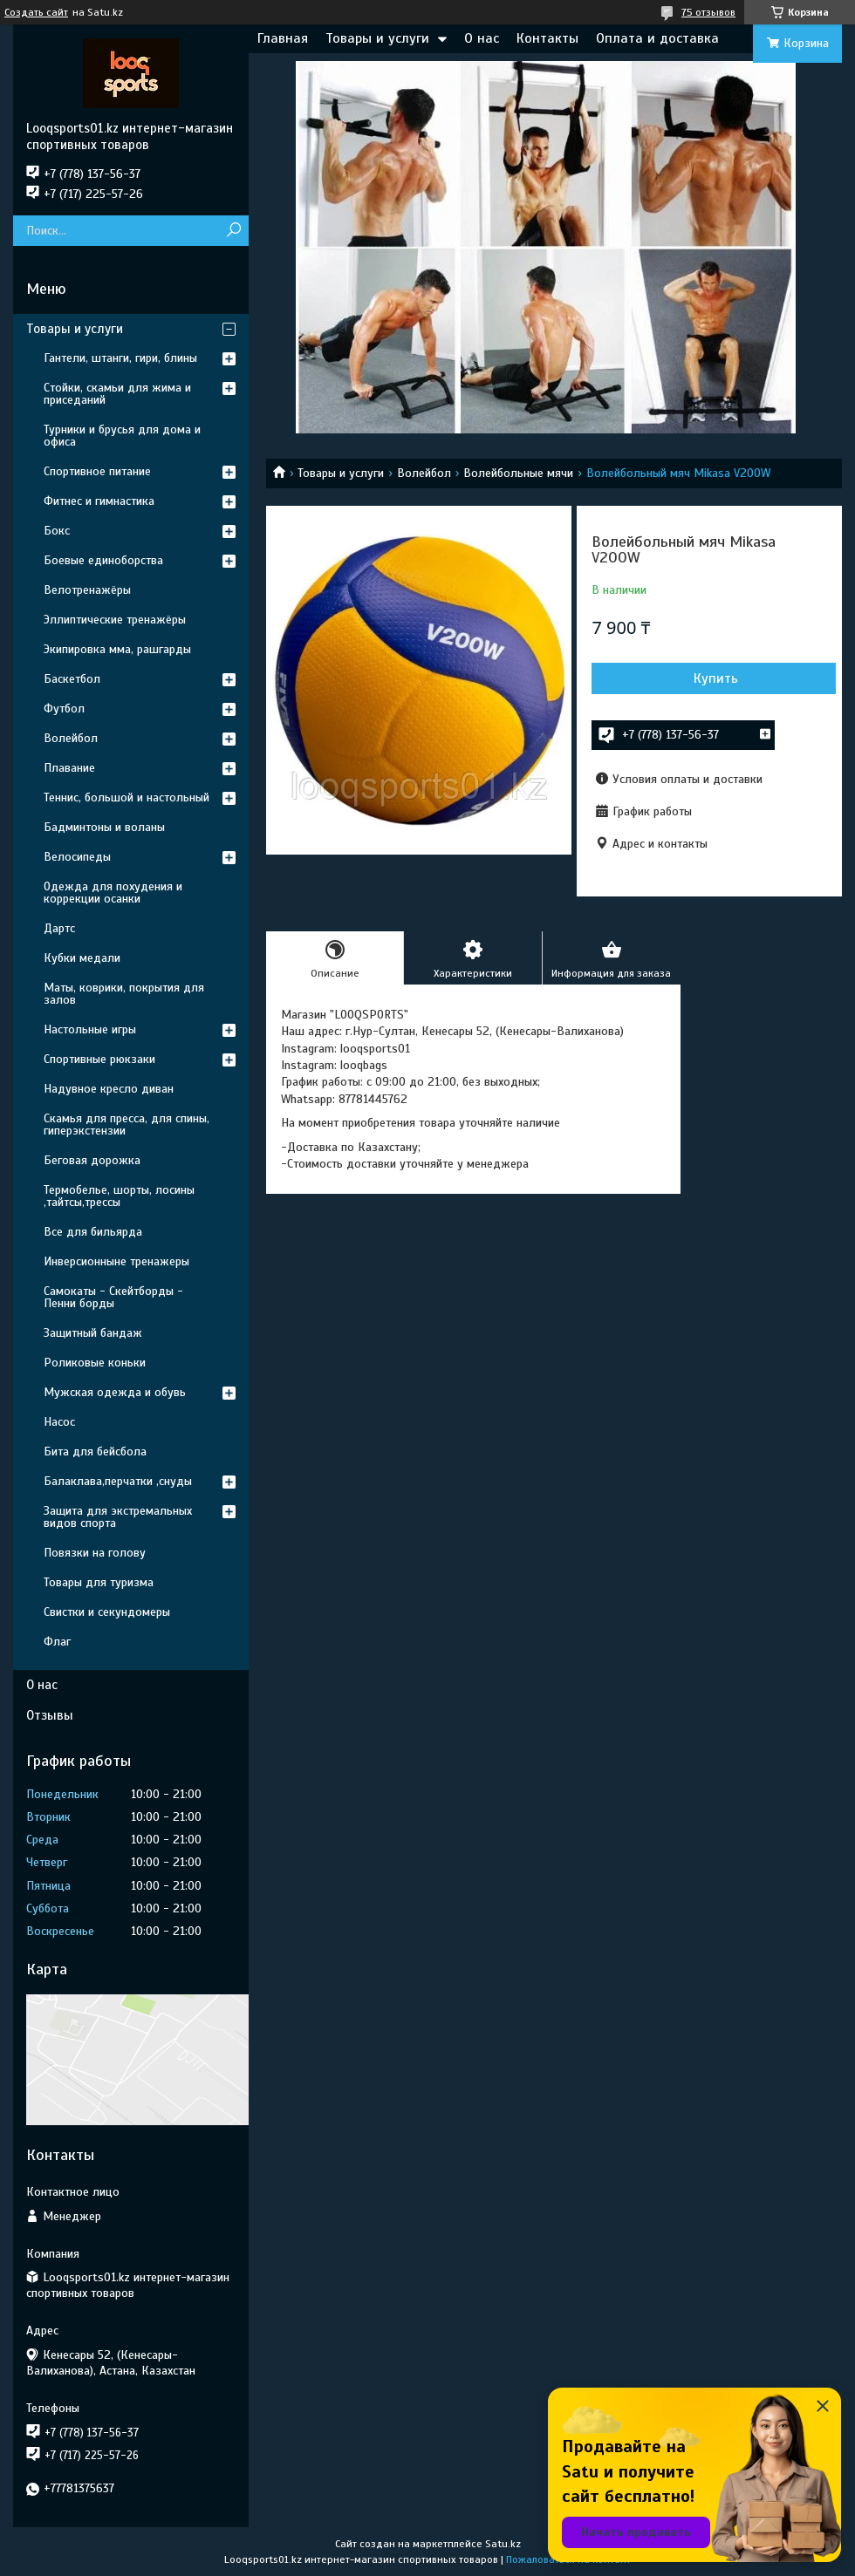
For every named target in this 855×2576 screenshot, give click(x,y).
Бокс (57, 530)
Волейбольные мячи (518, 473)
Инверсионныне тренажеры (116, 1261)
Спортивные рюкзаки (99, 1059)
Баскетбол (72, 678)
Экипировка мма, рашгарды (117, 649)
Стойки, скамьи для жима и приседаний (117, 393)
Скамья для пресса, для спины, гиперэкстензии (126, 1124)
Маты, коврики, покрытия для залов (124, 993)
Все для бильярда (93, 1231)
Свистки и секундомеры (107, 1612)
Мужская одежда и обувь (115, 1392)
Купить (716, 678)
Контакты (547, 38)
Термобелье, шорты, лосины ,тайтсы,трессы (119, 1196)
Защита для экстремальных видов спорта (118, 1516)
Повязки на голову (95, 1552)
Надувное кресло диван (109, 1088)
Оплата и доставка (657, 38)
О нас (481, 38)
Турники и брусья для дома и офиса (122, 435)
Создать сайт (36, 12)
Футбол (64, 708)
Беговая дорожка (92, 1160)
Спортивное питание (97, 471)
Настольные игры (90, 1029)
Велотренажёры (87, 590)
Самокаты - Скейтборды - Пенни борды (113, 1297)
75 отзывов (708, 12)
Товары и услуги (377, 38)
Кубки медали (82, 958)
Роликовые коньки (95, 1362)
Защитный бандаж (93, 1332)
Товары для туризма (99, 1582)
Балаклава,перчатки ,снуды (118, 1481)
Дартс (59, 928)
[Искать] (233, 230)
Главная (282, 38)
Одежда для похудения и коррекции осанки (113, 892)
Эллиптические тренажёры (115, 619)
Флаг (57, 1641)
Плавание (69, 767)
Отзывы (49, 1715)
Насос (59, 1421)
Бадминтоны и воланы (104, 827)
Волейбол (424, 473)
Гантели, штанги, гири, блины (120, 358)
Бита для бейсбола (95, 1451)
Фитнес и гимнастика (99, 501)
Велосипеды (77, 856)
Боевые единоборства (103, 560)
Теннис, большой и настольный (126, 797)
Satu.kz (503, 2544)
